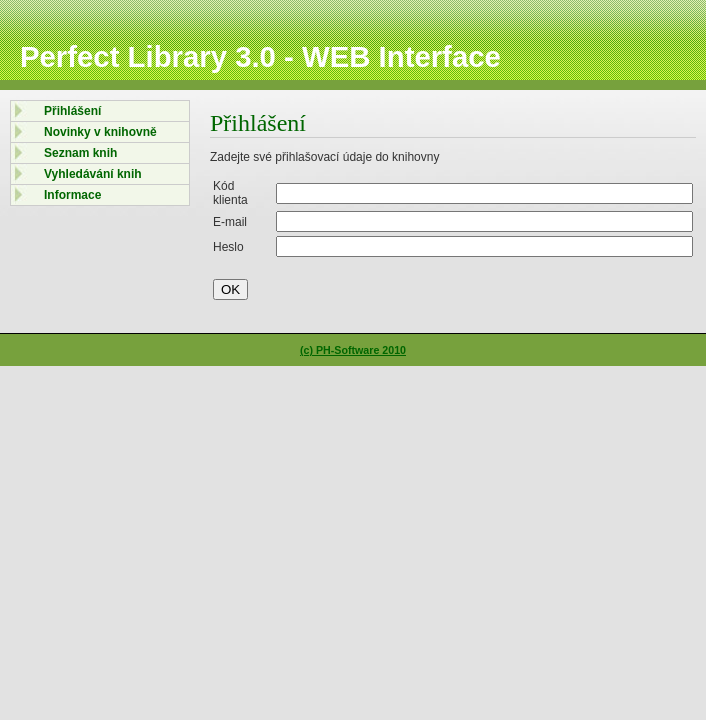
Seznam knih (80, 153)
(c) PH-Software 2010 (353, 350)
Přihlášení (72, 111)
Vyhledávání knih (93, 174)
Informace (72, 195)
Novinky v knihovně (100, 132)
